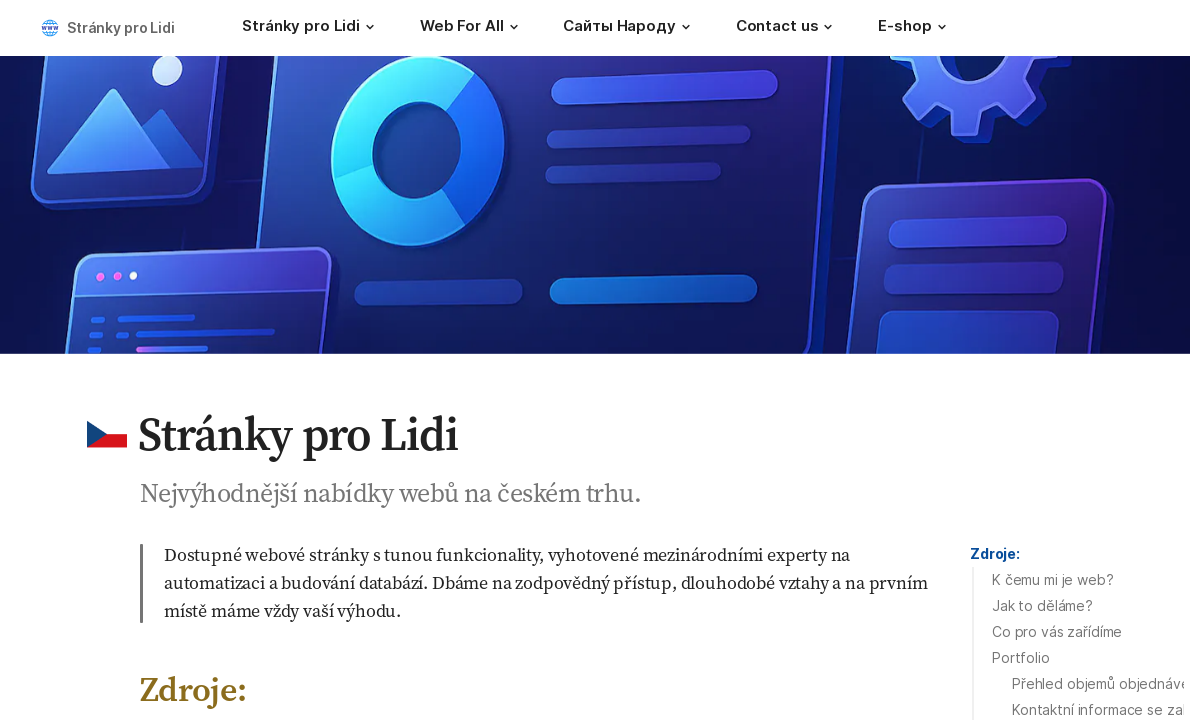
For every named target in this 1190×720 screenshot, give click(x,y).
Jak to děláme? (1042, 605)
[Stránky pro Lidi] (311, 28)
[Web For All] (471, 28)
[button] (370, 27)
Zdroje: (995, 553)
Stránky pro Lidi (121, 27)
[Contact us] (787, 28)
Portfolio (1021, 657)
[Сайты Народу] (629, 28)
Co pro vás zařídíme (1057, 631)
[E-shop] (914, 28)
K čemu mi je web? (1053, 579)
